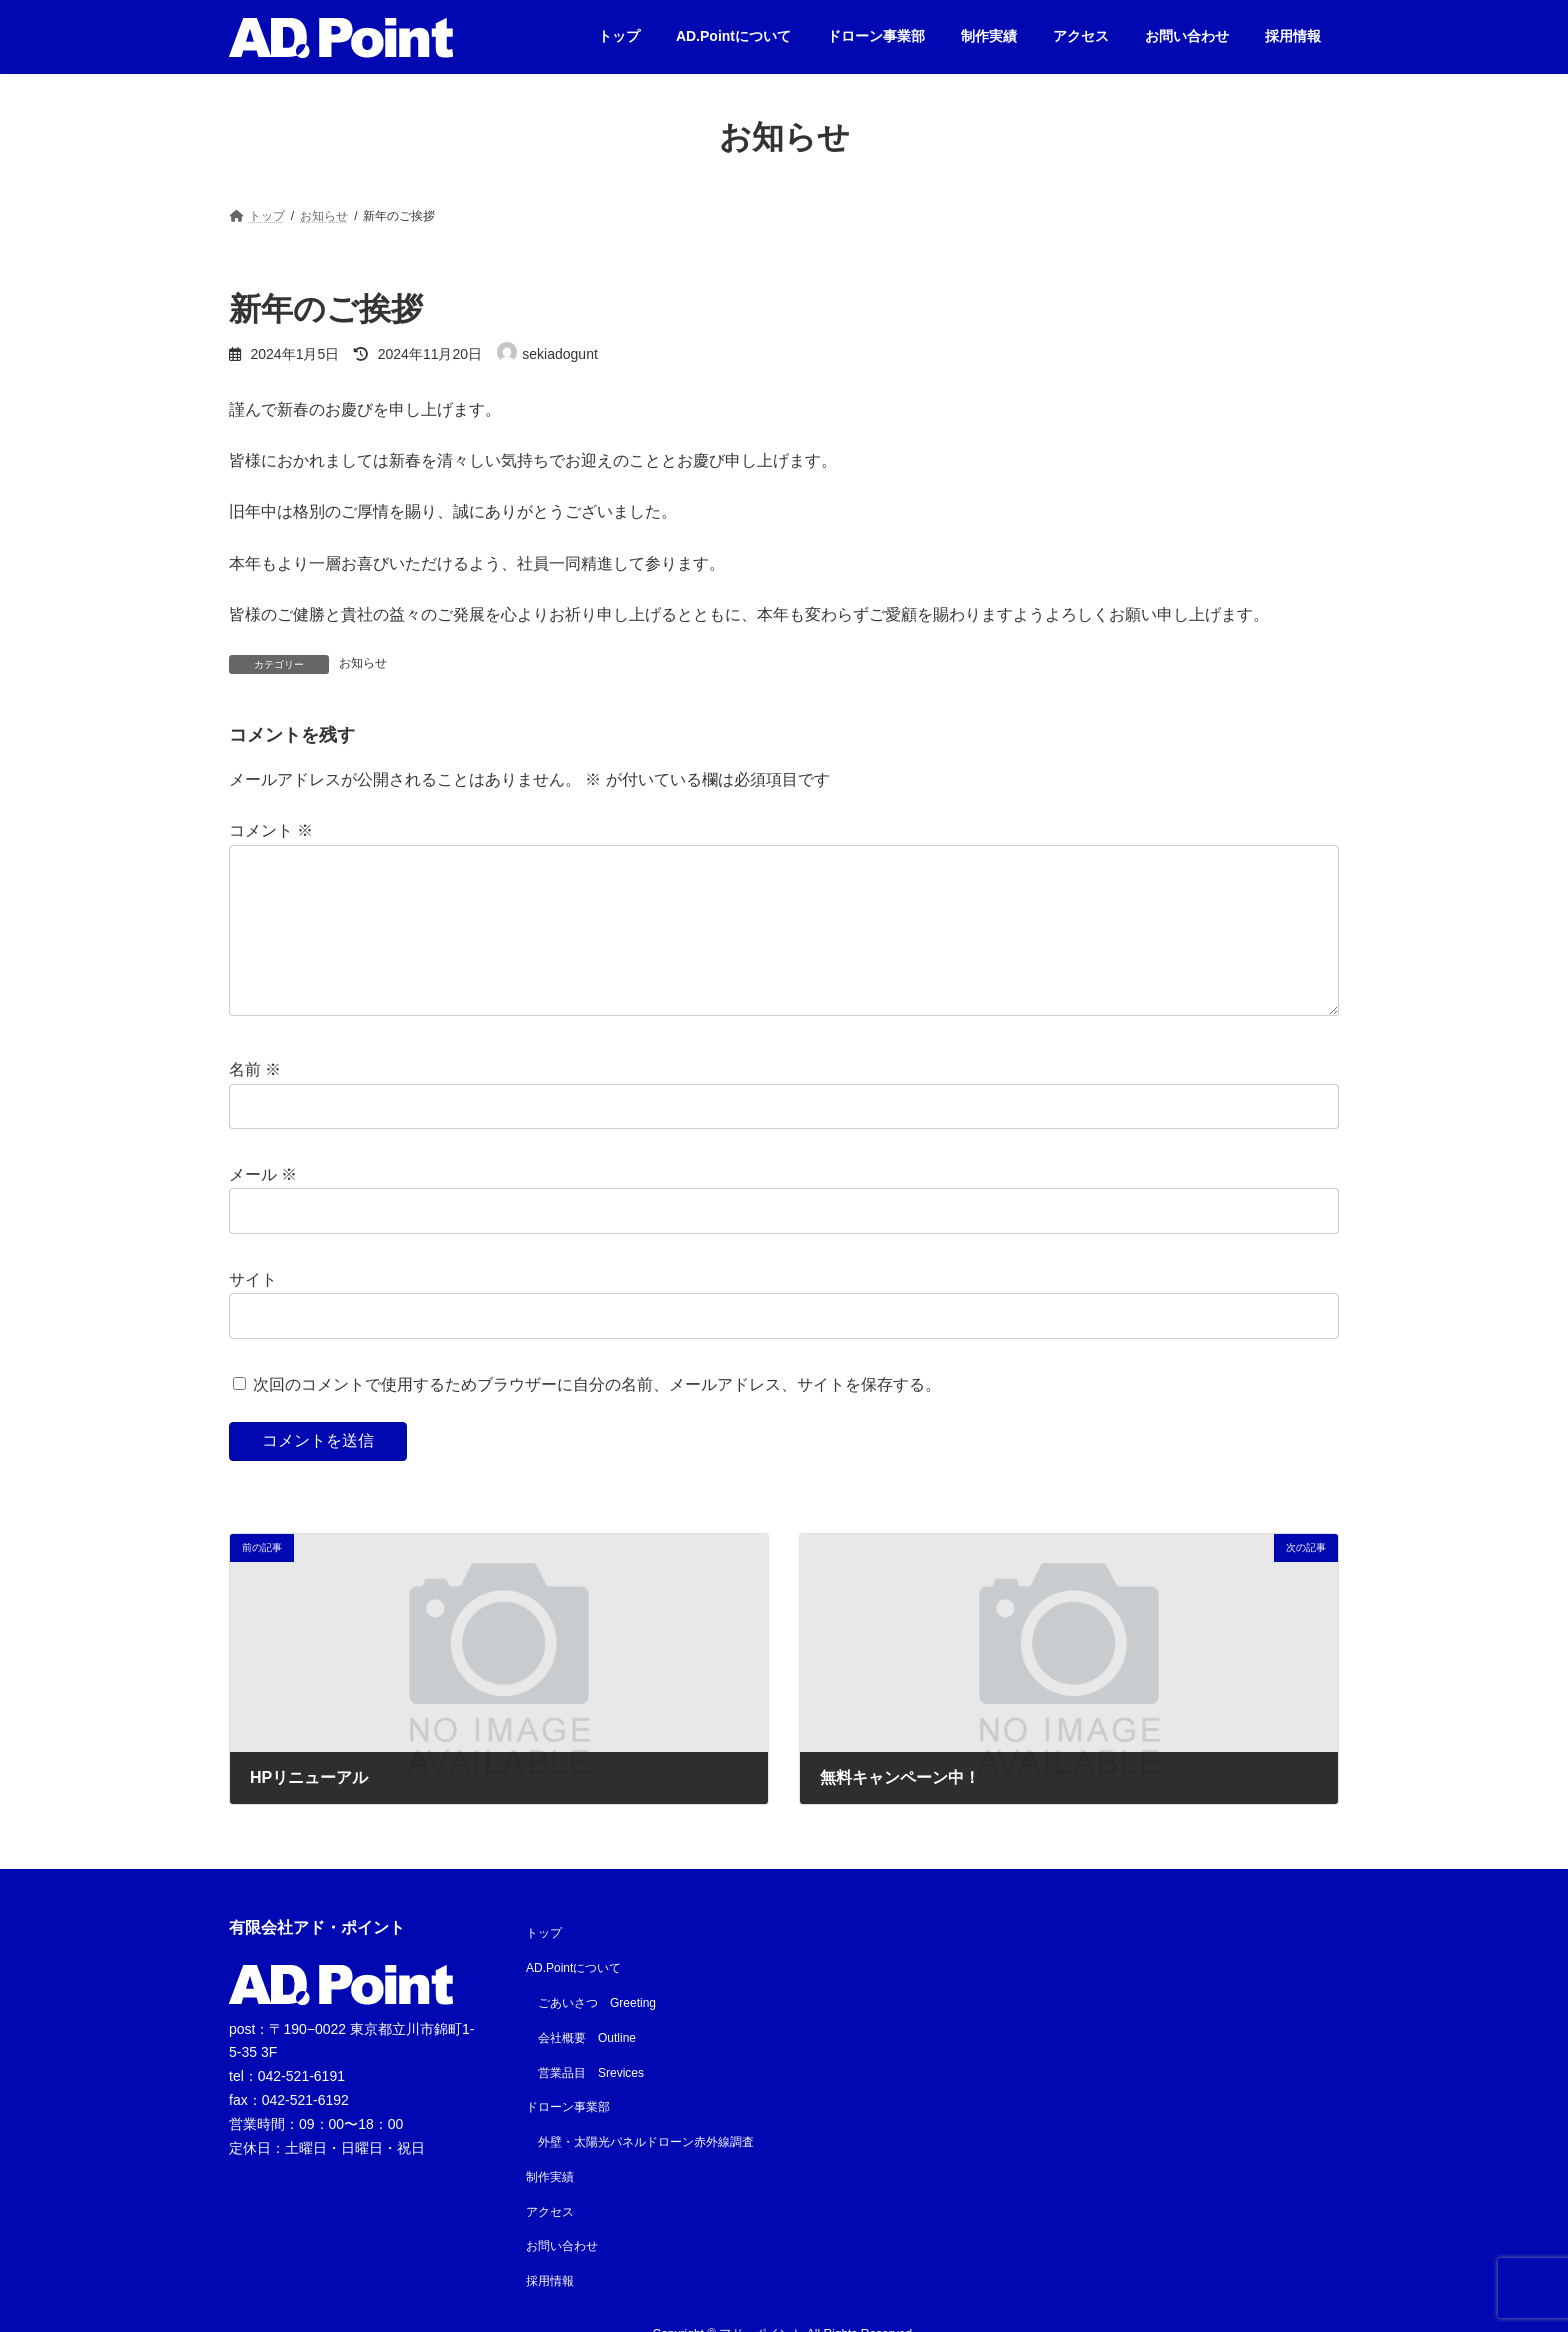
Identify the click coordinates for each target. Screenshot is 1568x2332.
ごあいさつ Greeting (597, 2035)
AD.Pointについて (573, 2000)
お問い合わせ (562, 2278)
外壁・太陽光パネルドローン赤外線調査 (646, 2174)
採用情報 (550, 2313)
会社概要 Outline (587, 2070)
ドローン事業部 (568, 2139)
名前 (255, 1101)
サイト (253, 1311)
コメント (271, 830)
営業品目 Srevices (591, 2105)
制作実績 (550, 2209)
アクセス (550, 2244)
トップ (544, 1965)
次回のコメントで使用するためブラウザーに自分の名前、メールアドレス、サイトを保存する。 (597, 1416)
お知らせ (363, 663)
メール (263, 1206)
